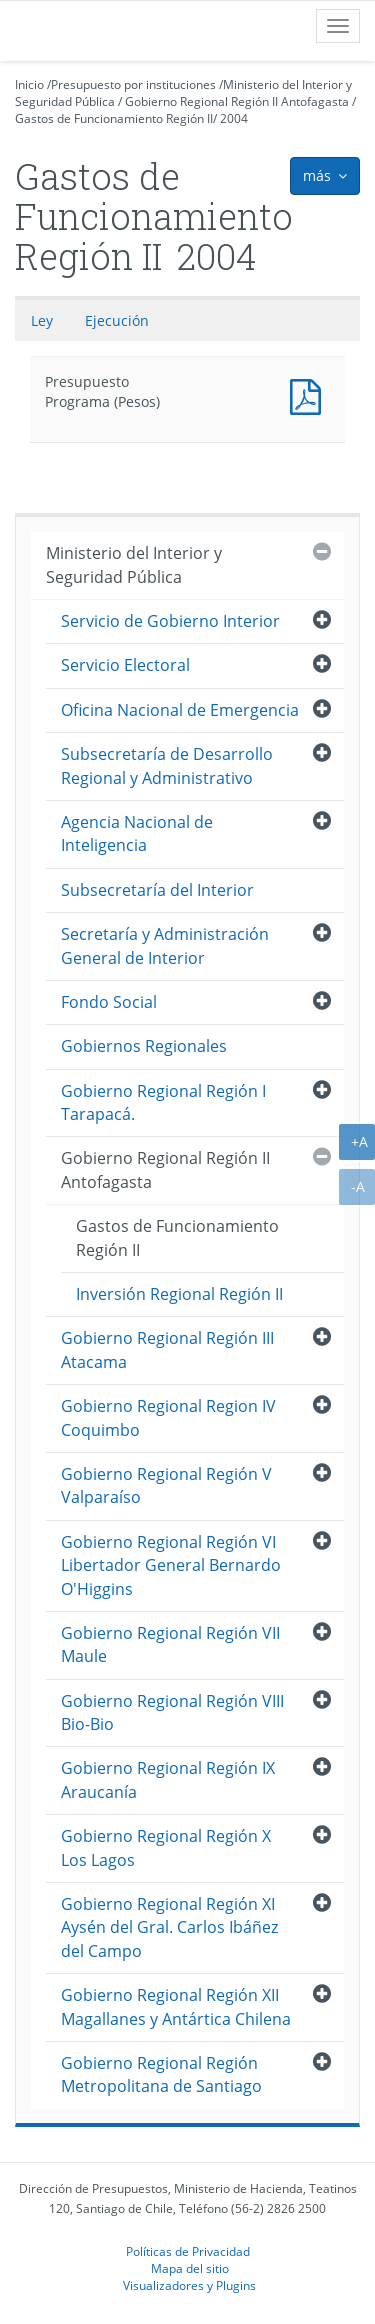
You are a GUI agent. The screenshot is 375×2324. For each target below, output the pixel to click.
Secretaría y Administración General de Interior (165, 945)
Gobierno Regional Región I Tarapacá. (163, 1102)
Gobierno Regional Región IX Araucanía (168, 1779)
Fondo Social (109, 1002)
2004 (234, 118)
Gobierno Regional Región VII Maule (170, 1644)
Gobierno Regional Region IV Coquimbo (168, 1417)
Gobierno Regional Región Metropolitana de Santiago (161, 2074)
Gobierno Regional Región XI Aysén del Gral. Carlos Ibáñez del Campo (169, 1927)
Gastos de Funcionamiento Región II (114, 118)
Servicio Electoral (125, 665)
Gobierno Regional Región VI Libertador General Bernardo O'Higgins (171, 1565)
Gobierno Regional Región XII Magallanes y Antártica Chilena (176, 2006)
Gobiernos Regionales (144, 1046)
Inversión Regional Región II (179, 1294)
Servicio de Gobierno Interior (170, 621)
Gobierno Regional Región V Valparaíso (166, 1485)
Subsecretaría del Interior (157, 890)
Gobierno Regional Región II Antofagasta (237, 101)
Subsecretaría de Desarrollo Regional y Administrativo (167, 765)
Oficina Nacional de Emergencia (180, 710)
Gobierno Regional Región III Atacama (167, 1349)
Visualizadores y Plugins (189, 2285)
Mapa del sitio (190, 2268)
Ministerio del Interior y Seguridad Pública (134, 564)
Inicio (29, 84)
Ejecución (117, 320)
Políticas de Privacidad (188, 2251)
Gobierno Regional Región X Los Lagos (166, 1847)
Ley (42, 320)
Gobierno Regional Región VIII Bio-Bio (172, 1712)
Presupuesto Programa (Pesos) (310, 394)
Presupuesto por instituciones (133, 84)
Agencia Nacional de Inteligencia (137, 833)
